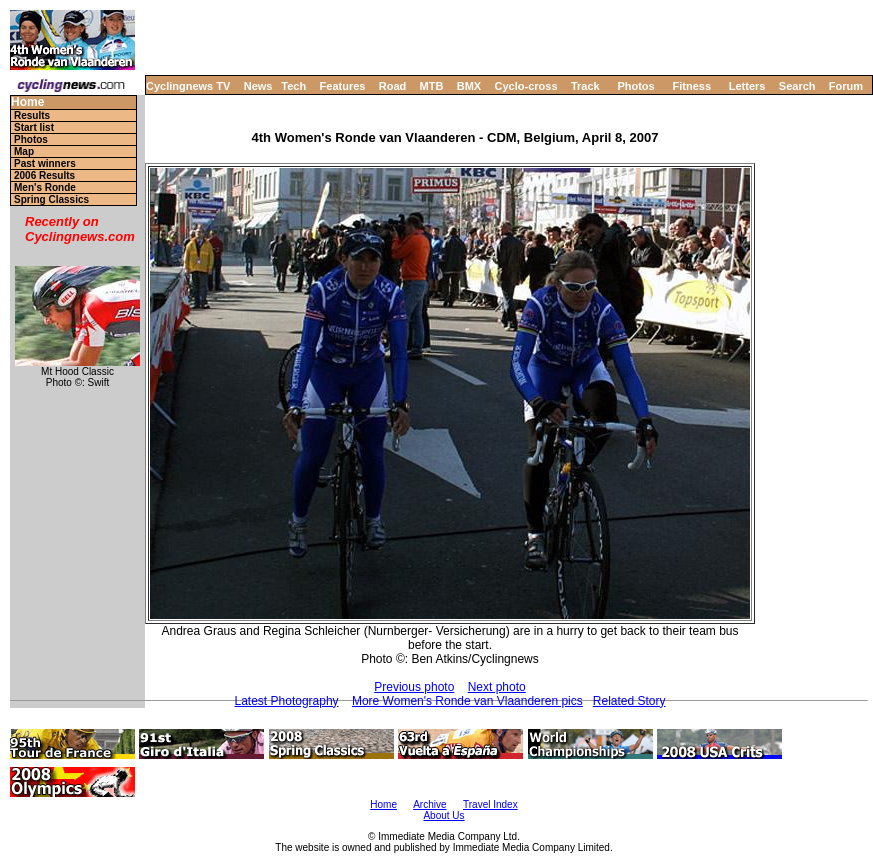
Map (24, 151)
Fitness (691, 86)
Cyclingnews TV (188, 86)
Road (393, 86)
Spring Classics (51, 199)
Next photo (497, 687)
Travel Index (490, 804)
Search (797, 86)
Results (32, 115)
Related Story (629, 701)
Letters (747, 86)
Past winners (45, 163)
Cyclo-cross (526, 86)
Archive (429, 804)
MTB (432, 86)
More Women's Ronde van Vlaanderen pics (467, 701)
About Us (443, 815)
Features (343, 86)
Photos (635, 86)
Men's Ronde (45, 187)
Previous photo (414, 687)
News (258, 86)
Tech (293, 86)
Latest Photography (287, 701)
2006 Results (44, 175)
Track (585, 86)
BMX (469, 86)
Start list (34, 127)
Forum (846, 86)
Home (27, 102)
